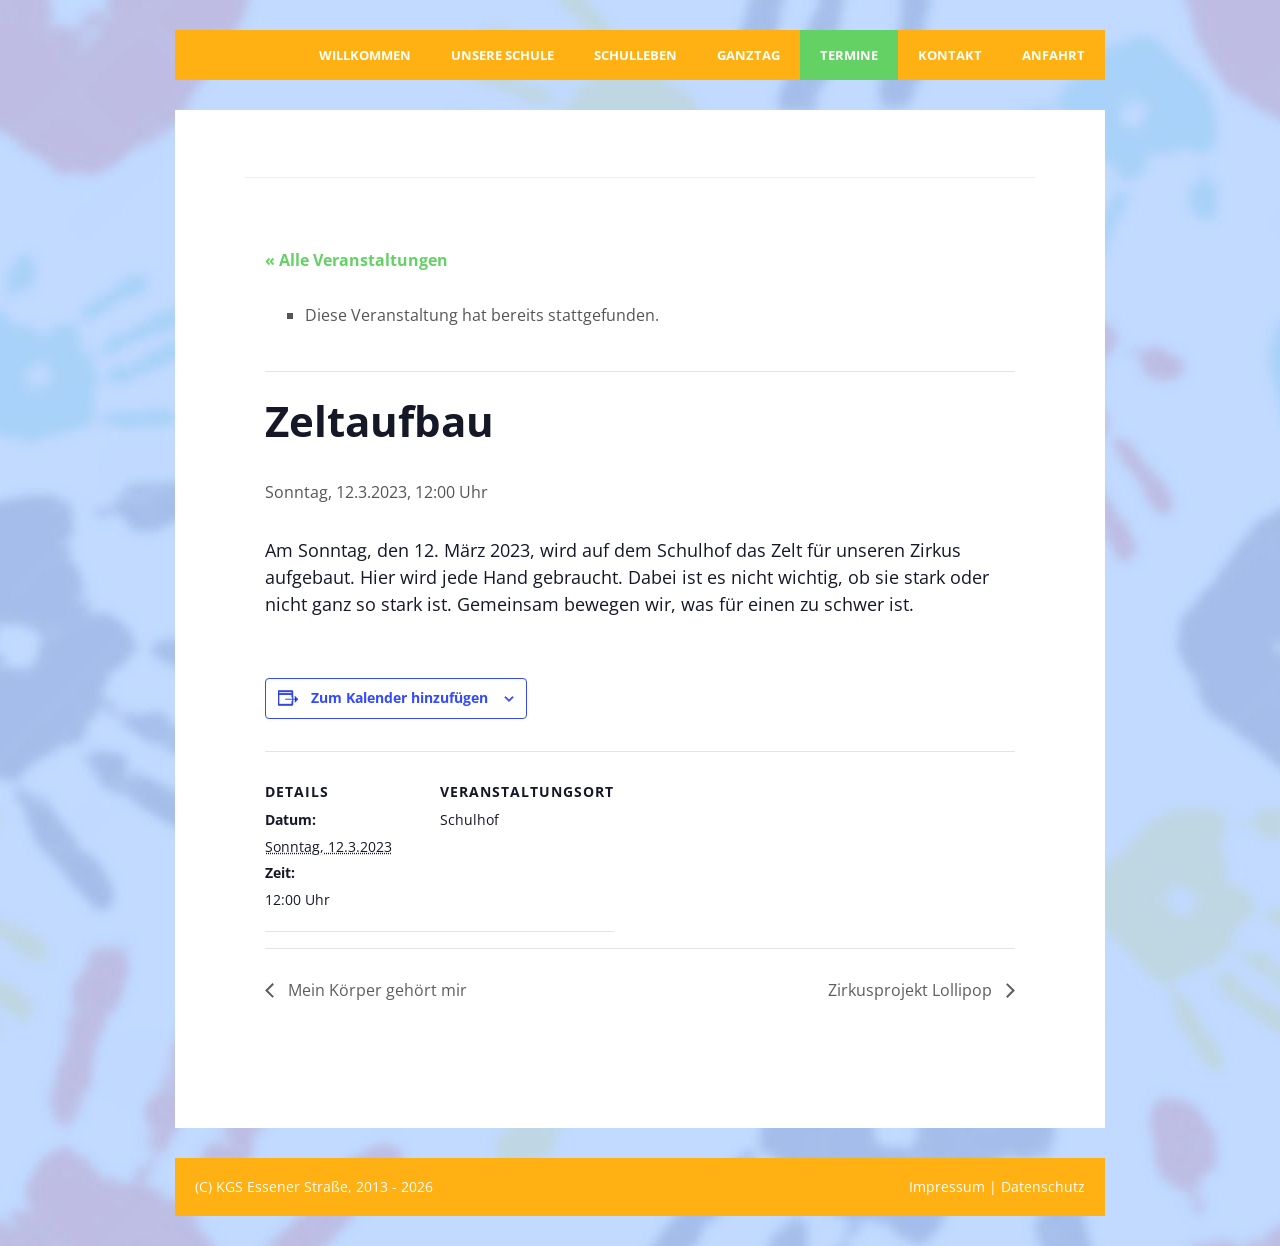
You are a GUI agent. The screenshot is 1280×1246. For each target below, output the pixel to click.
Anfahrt (1053, 55)
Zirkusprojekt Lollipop (912, 990)
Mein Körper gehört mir (375, 990)
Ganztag (748, 55)
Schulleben (635, 55)
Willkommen (365, 55)
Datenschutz (1043, 1186)
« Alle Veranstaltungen (356, 260)
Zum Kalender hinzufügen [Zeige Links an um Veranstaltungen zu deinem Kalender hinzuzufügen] (399, 697)
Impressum (947, 1186)
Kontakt (950, 55)
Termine (849, 55)
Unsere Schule (502, 55)
